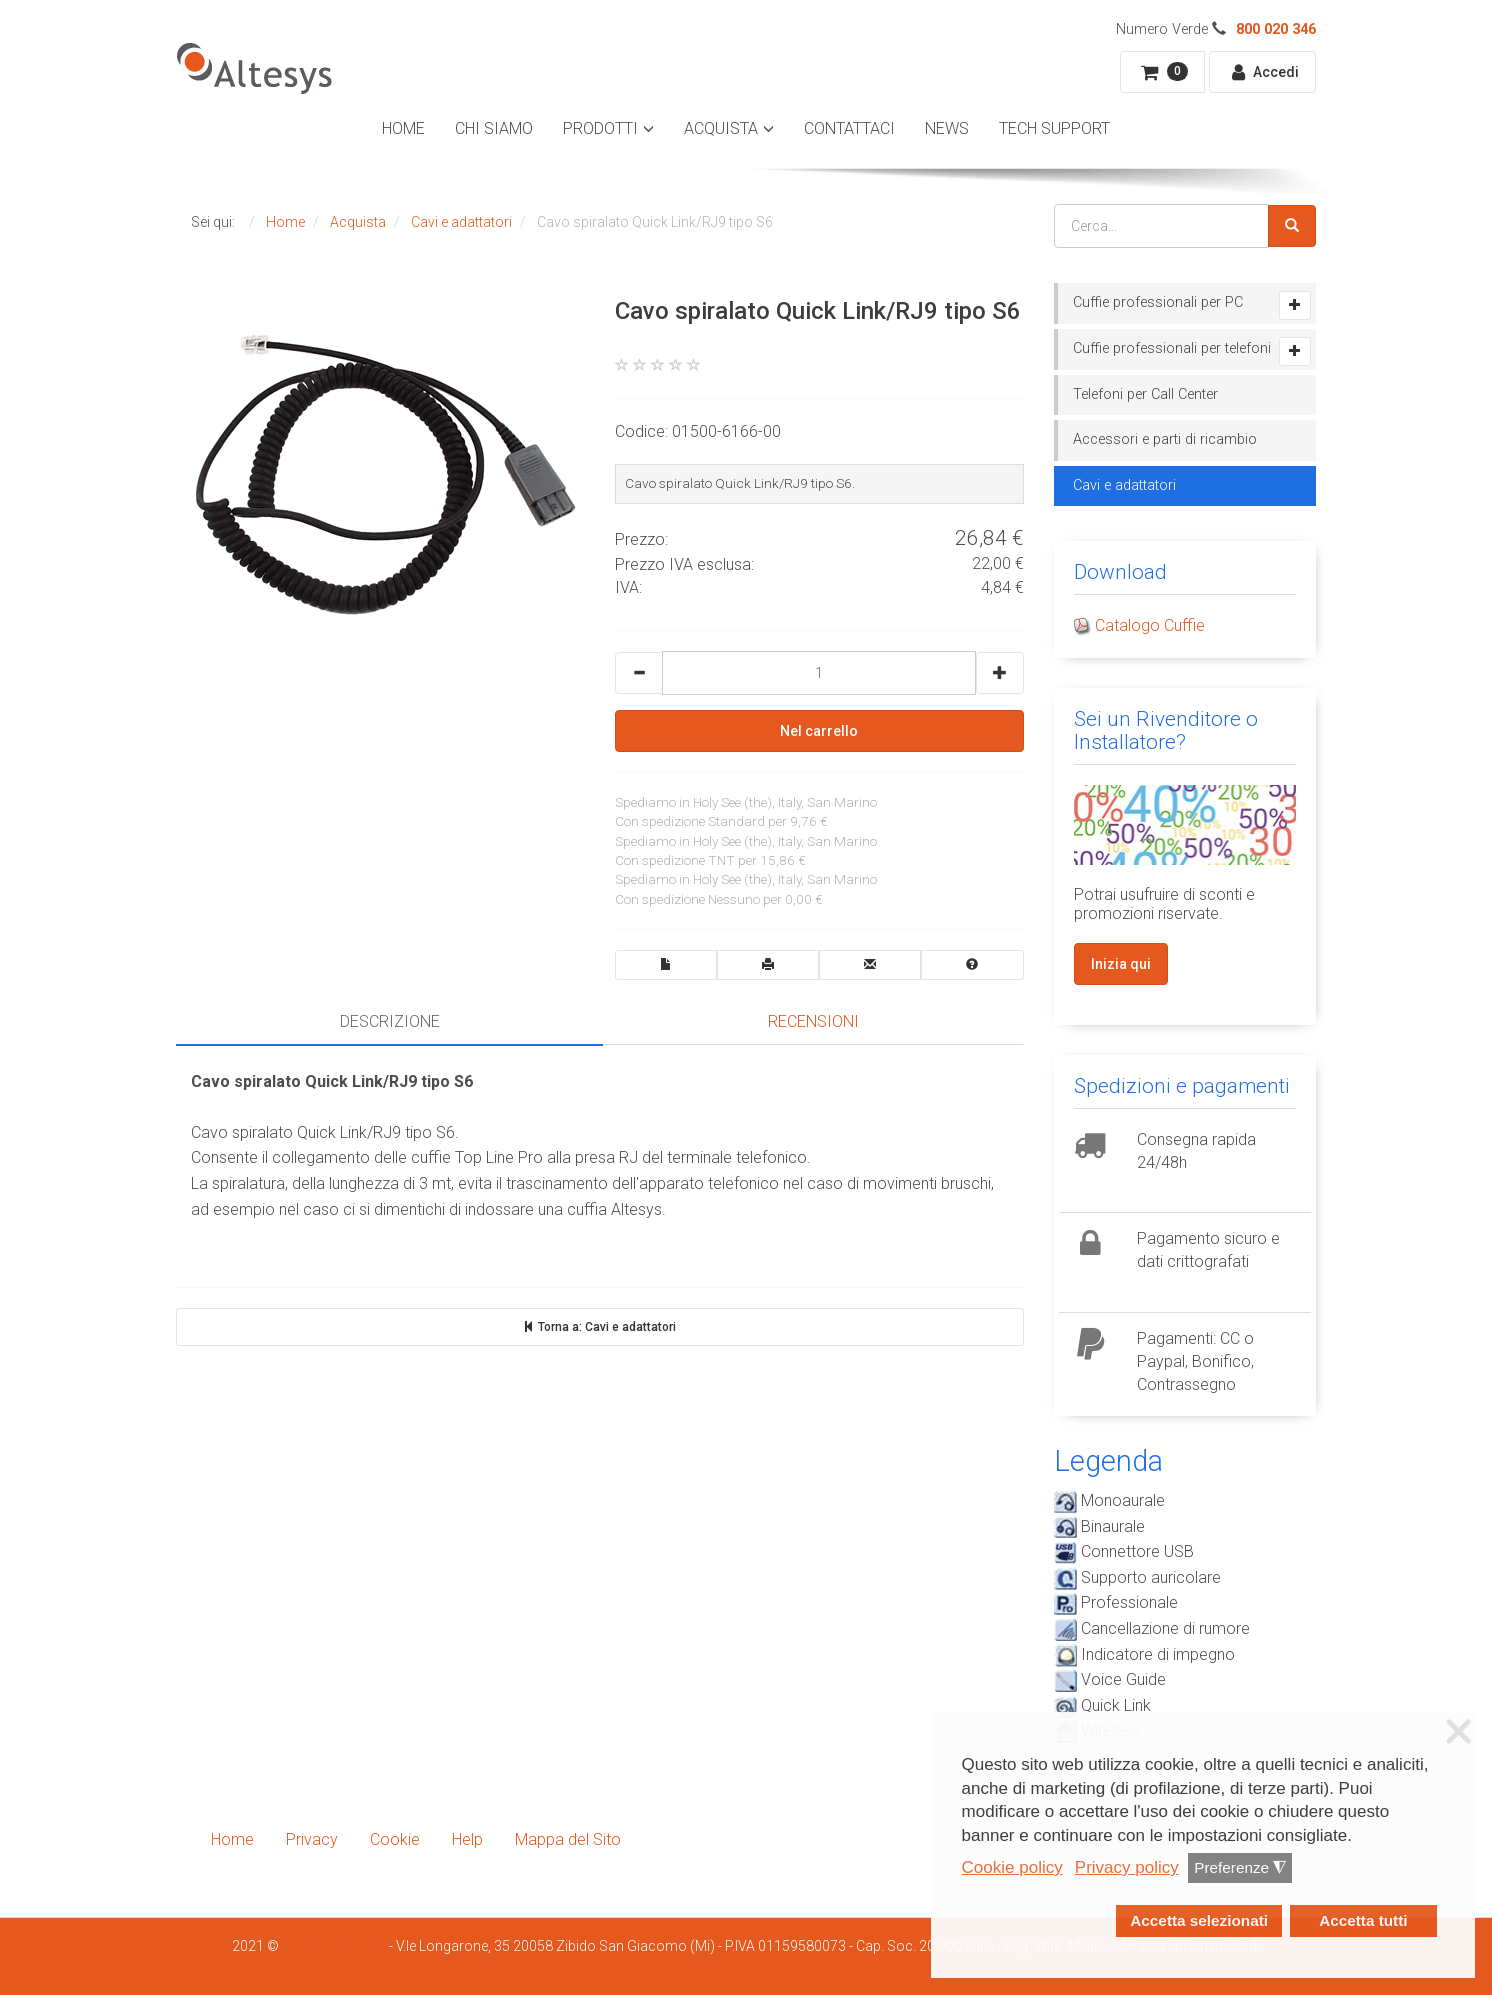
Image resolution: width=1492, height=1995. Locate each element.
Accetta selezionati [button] (1199, 1920)
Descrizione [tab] (390, 1021)
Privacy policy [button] (1127, 1867)
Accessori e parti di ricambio (1165, 439)
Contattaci (849, 128)
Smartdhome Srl (334, 1946)
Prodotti (600, 128)
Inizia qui (1121, 964)
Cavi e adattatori (1124, 485)
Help (467, 1839)
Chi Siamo (494, 128)
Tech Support (1054, 128)
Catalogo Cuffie (1150, 625)
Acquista (721, 128)
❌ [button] (1459, 1732)
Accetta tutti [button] (1363, 1920)
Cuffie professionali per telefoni (1172, 348)
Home (403, 128)
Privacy (312, 1839)
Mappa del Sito (568, 1839)
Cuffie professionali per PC (1158, 302)
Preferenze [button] (1240, 1868)
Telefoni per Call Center (1145, 394)
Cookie (395, 1839)
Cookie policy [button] (1012, 1867)
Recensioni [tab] (813, 1021)
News (947, 128)
